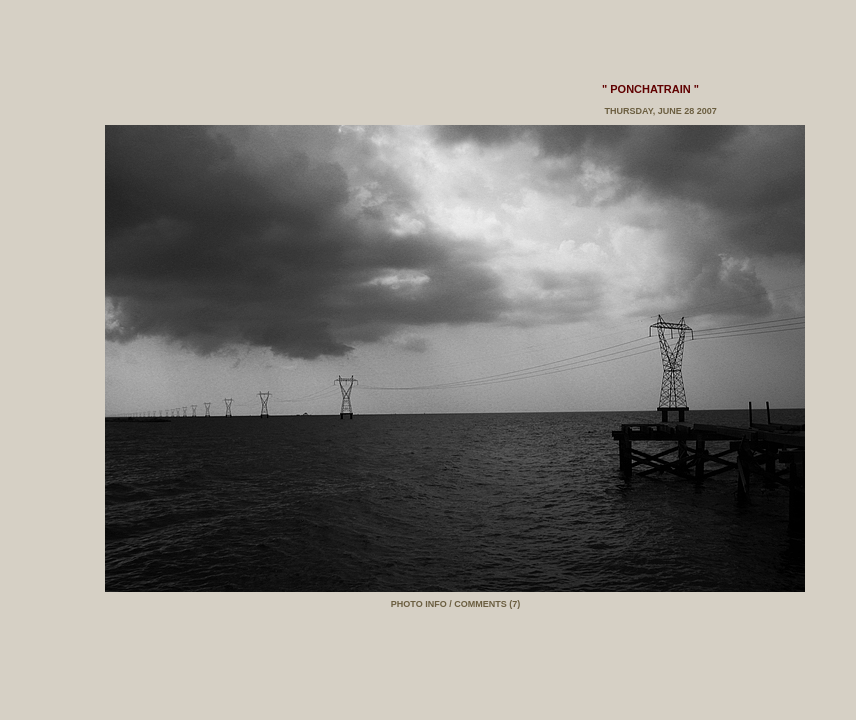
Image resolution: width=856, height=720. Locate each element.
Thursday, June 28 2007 (659, 111)
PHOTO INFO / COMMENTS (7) (455, 604)
